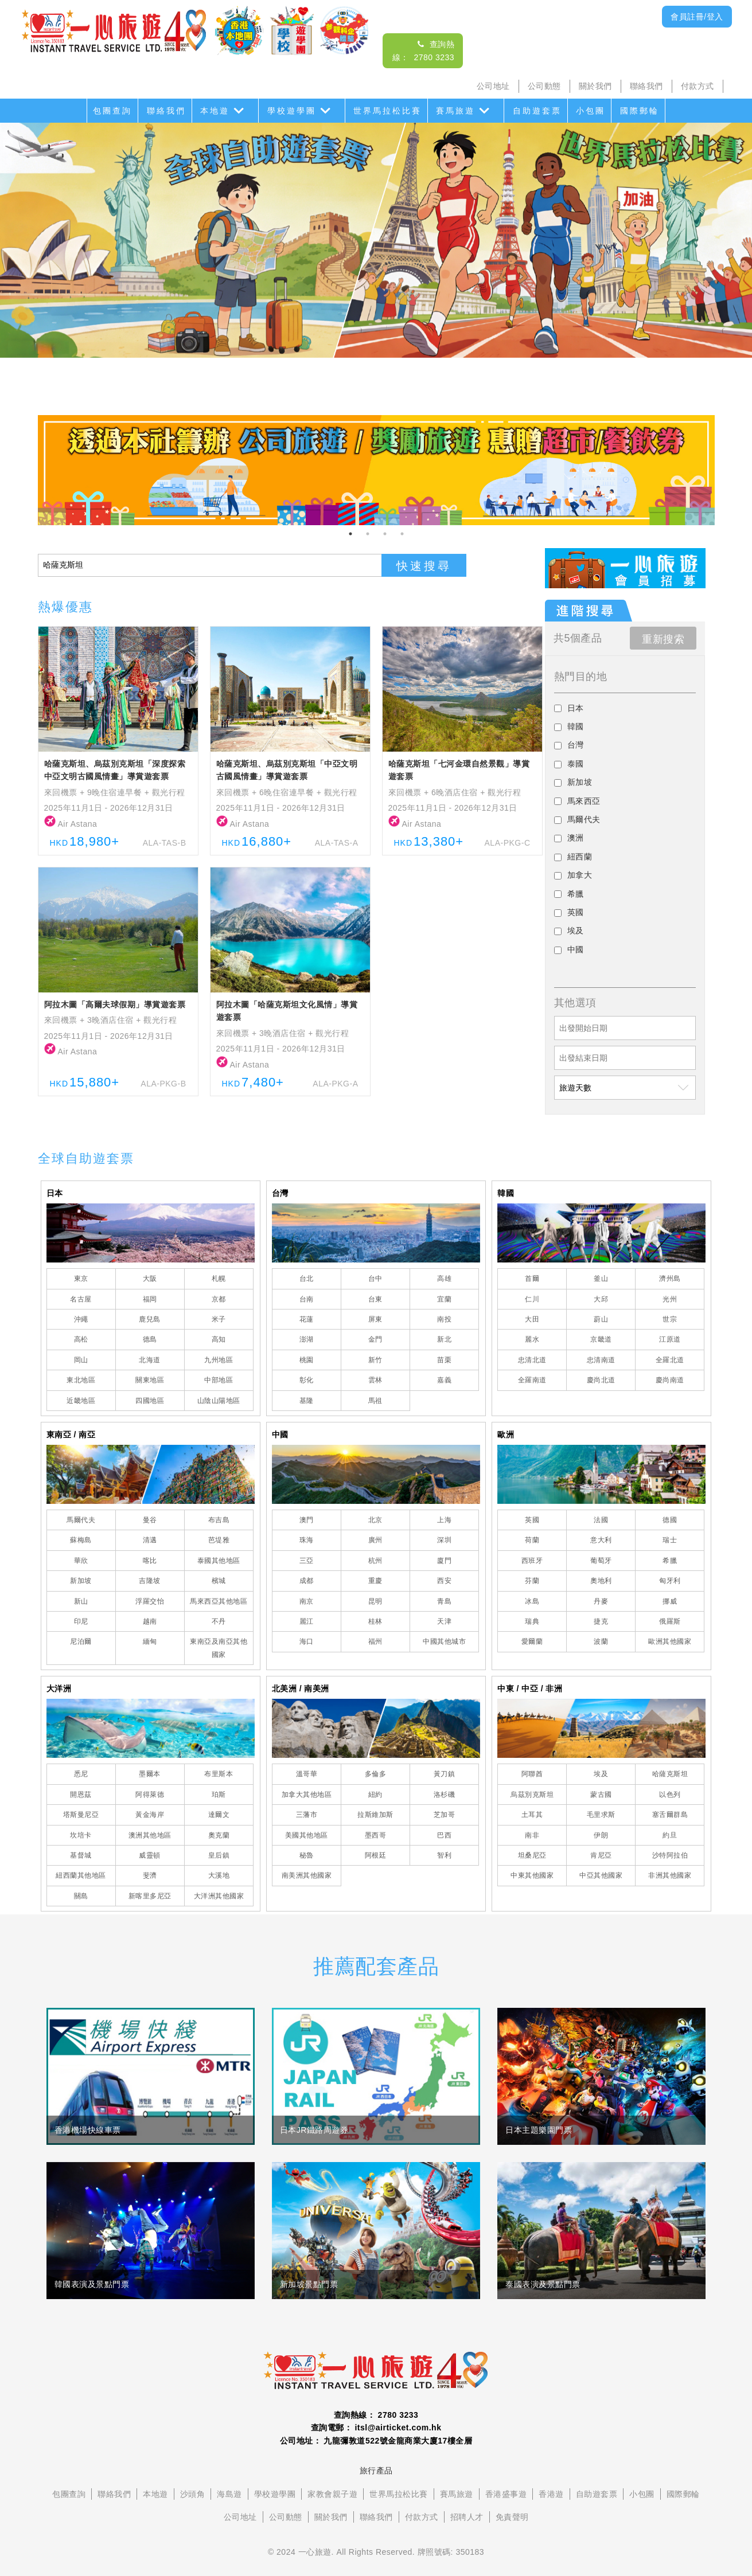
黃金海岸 (149, 1815)
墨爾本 (150, 1774)
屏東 (375, 1319)
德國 (670, 1520)
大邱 (601, 1299)
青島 (444, 1601)
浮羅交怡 (149, 1601)
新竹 (375, 1360)
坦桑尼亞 (532, 1855)
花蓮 (306, 1319)
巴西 (444, 1835)
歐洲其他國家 (669, 1641)
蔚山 (601, 1319)
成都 (306, 1581)
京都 (219, 1299)
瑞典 (532, 1621)
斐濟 (150, 1875)
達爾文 (219, 1815)
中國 (280, 1434)
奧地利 (601, 1581)
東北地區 (81, 1380)
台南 (306, 1299)
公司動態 (544, 86)
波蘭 (601, 1641)
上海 (444, 1520)
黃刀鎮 (444, 1774)
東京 (81, 1279)
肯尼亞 (601, 1855)
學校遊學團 (291, 110)
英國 (532, 1520)
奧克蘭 (219, 1835)
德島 (150, 1339)
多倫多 (376, 1774)
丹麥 (601, 1601)
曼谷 (150, 1520)
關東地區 (149, 1380)
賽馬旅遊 (455, 110)
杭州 (375, 1561)
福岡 (150, 1299)
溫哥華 (307, 1774)
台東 (375, 1299)
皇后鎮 (219, 1855)
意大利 (601, 1540)
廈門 (444, 1561)
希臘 (670, 1561)
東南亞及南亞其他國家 (218, 1647)
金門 (375, 1339)
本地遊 (214, 110)
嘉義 (444, 1380)
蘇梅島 (81, 1540)
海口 (306, 1641)
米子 (219, 1319)
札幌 (219, 1279)
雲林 (375, 1380)
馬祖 (375, 1401)
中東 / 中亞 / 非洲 (529, 1688)
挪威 (670, 1601)
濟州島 (670, 1279)
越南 (150, 1621)
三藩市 (307, 1815)
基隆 (306, 1401)
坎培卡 (81, 1835)
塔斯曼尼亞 (81, 1815)
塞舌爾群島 (670, 1815)
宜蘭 (444, 1299)
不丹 (219, 1621)
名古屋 (81, 1299)
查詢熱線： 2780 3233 (376, 2414)
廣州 (375, 1540)
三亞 (306, 1561)
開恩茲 (81, 1795)
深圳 (444, 1540)
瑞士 (670, 1540)
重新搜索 (663, 639)
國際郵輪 (639, 110)
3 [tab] (385, 534)
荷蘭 (532, 1540)
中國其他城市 (444, 1641)
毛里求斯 (601, 1815)
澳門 (306, 1520)
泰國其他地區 (218, 1561)
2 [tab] (367, 534)
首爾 (532, 1279)
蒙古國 (601, 1795)
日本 (54, 1193)
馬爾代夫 (81, 1520)
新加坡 (81, 1581)
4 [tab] (402, 534)
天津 (444, 1621)
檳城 (219, 1581)
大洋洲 (59, 1688)
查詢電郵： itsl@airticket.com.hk (376, 2427)
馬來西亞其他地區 (218, 1601)
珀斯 (219, 1795)
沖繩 (81, 1319)
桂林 (375, 1621)
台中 (375, 1279)
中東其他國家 (532, 1875)
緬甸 (150, 1641)
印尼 (81, 1621)
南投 (444, 1319)
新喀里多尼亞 (150, 1896)
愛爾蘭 (532, 1641)
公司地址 (493, 86)
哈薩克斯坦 (670, 1774)
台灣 (280, 1193)
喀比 (150, 1561)
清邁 (150, 1540)
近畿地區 (81, 1401)
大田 (532, 1319)
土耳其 (532, 1815)
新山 (81, 1601)
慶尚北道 (601, 1380)
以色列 (670, 1795)
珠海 (306, 1540)
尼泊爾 (81, 1641)
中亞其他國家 (600, 1875)
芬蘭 (532, 1581)
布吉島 (219, 1520)
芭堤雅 (219, 1540)
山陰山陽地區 (218, 1401)
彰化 (306, 1380)
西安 (444, 1581)
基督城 (81, 1855)
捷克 (601, 1621)
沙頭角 (192, 2494)
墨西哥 (376, 1835)
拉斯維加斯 (375, 1815)
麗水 (532, 1339)
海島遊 (229, 2494)
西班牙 (532, 1561)
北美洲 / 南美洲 (300, 1688)
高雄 (444, 1279)
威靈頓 (150, 1855)
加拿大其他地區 (307, 1795)
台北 (306, 1279)
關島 (81, 1896)
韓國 (505, 1193)
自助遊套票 (537, 110)
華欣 (81, 1561)
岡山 (81, 1360)
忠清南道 (601, 1360)
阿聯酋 (532, 1774)
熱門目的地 (580, 676)
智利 (444, 1855)
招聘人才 (467, 2517)
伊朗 (601, 1835)
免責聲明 (512, 2517)
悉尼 (81, 1774)
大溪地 (219, 1875)
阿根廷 (376, 1855)
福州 (375, 1641)
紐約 (375, 1795)
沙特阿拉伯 (670, 1855)
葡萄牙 (601, 1561)
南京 (306, 1601)
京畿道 (601, 1339)
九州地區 (218, 1360)
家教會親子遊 (332, 2494)
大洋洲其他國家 (219, 1896)
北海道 (150, 1360)
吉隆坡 (150, 1581)
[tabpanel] (376, 470)
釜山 (601, 1279)
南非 (532, 1835)
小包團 (590, 110)
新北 (444, 1339)
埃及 (601, 1774)
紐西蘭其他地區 (81, 1875)
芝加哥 (444, 1815)
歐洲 (505, 1434)
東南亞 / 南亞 (71, 1434)
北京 (375, 1520)
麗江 (306, 1621)
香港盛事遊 (506, 2494)
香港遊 (551, 2494)
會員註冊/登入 (697, 16)
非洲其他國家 (669, 1875)
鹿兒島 (150, 1319)
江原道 (670, 1339)
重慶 (375, 1581)
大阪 (150, 1279)
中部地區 (218, 1380)
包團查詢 (112, 110)
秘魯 (306, 1855)
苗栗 (444, 1360)
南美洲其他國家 (307, 1875)
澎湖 (306, 1339)
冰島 (532, 1601)
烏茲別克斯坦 (532, 1795)
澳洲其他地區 (150, 1835)
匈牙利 (670, 1581)
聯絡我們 (646, 86)
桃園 (306, 1360)
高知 (219, 1339)
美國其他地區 (306, 1835)
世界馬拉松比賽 (387, 110)
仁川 (532, 1299)
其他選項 (575, 1002)
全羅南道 (532, 1380)
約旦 (670, 1835)
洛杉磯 (444, 1795)
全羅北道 (670, 1360)
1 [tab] (350, 534)
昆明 (375, 1601)
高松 (81, 1339)
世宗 (670, 1319)
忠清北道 (532, 1360)
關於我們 (595, 86)
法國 (601, 1520)
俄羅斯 (670, 1621)
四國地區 (149, 1401)
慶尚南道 (670, 1380)
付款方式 (697, 86)
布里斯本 (218, 1774)
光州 (670, 1299)
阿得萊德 (149, 1795)
